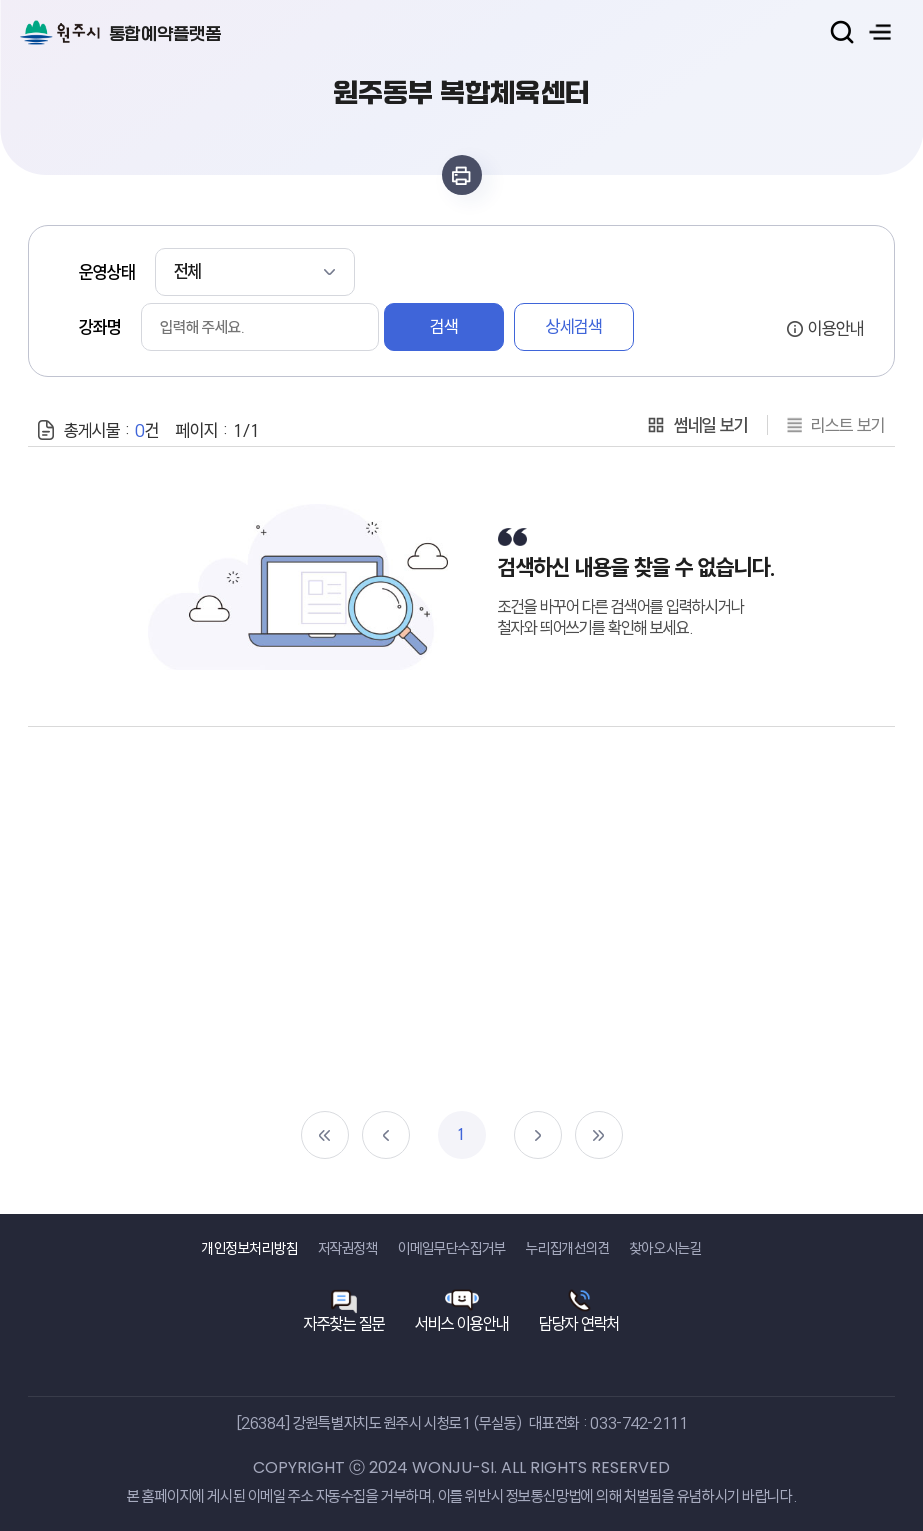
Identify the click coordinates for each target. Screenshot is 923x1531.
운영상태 (107, 272)
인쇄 (462, 175)
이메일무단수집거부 (452, 1248)
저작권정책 (348, 1248)
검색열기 (842, 32)
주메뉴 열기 (880, 32)
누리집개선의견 (568, 1248)
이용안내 (836, 328)
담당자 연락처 (579, 1323)
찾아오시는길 (666, 1248)
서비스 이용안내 (462, 1323)
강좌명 (100, 327)
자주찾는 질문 (344, 1323)
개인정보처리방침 (250, 1248)
